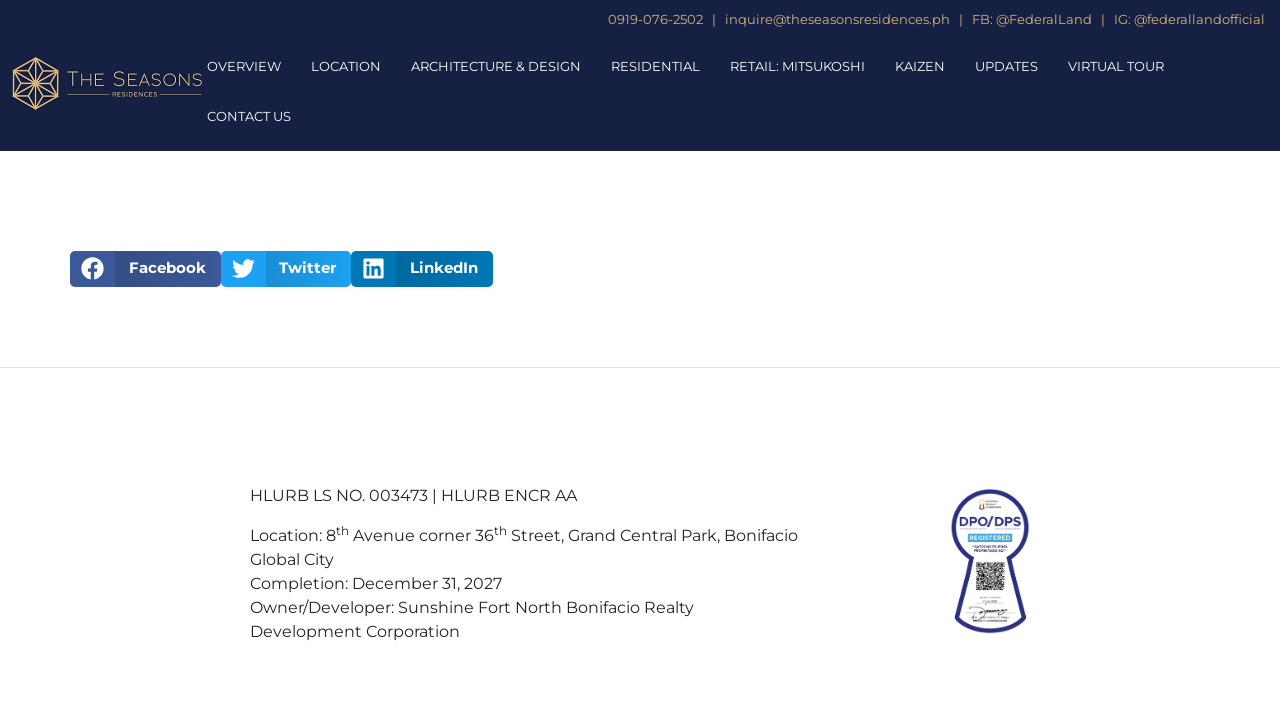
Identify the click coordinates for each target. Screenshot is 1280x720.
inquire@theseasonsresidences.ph (836, 19)
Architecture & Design (496, 66)
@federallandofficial (1199, 19)
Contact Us (249, 116)
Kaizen (920, 66)
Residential (655, 66)
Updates (1006, 66)
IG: (1122, 19)
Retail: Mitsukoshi (797, 66)
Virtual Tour (1116, 66)
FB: (982, 19)
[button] (145, 269)
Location (346, 66)
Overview (244, 66)
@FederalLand (1044, 19)
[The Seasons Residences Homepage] (107, 83)
